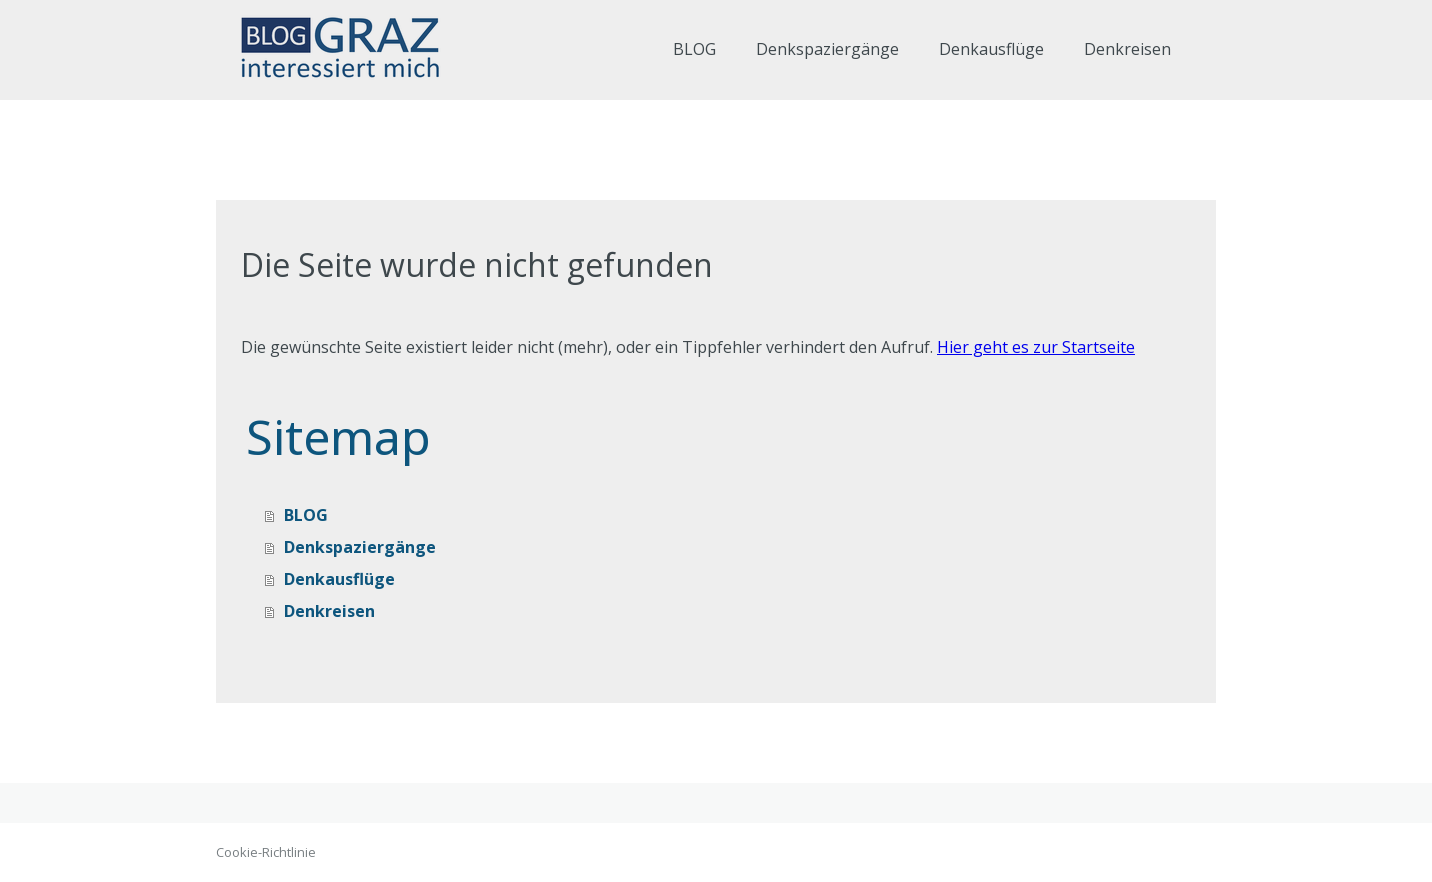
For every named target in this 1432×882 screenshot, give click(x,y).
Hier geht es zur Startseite (1036, 347)
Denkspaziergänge (827, 49)
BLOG (694, 49)
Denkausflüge (991, 49)
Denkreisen (1127, 49)
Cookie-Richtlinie (266, 852)
